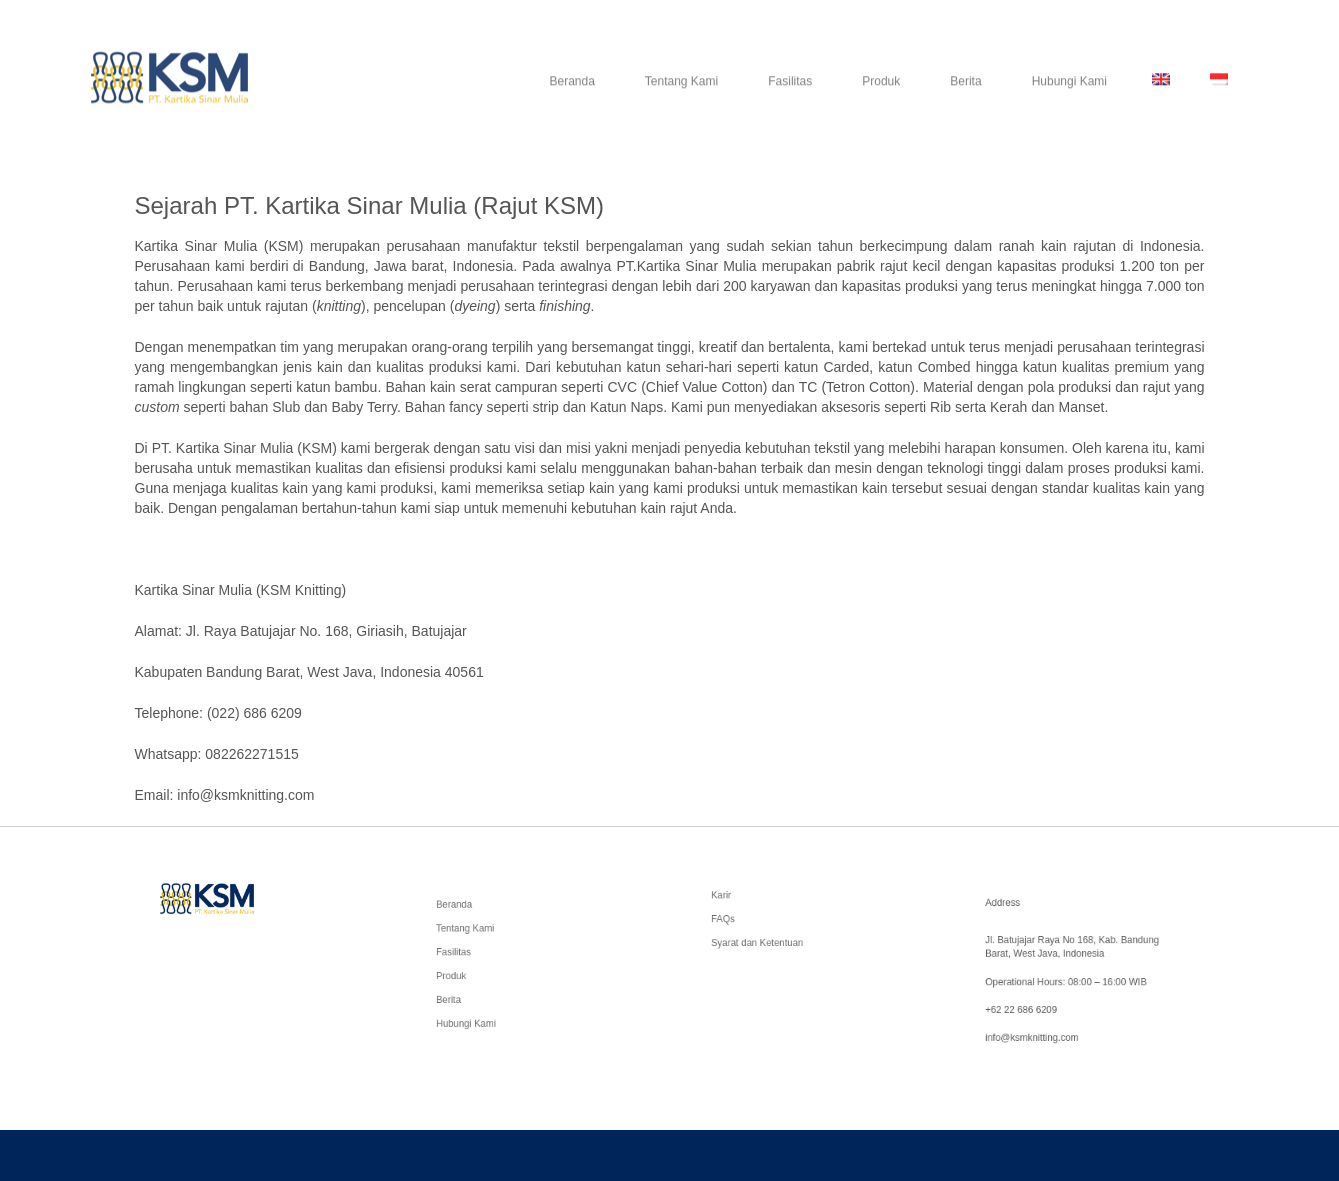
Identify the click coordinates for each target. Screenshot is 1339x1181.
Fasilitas (790, 97)
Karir (735, 899)
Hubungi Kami (1069, 97)
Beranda (571, 97)
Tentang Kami (681, 97)
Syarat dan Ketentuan (765, 938)
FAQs (737, 919)
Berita (965, 97)
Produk (881, 97)
